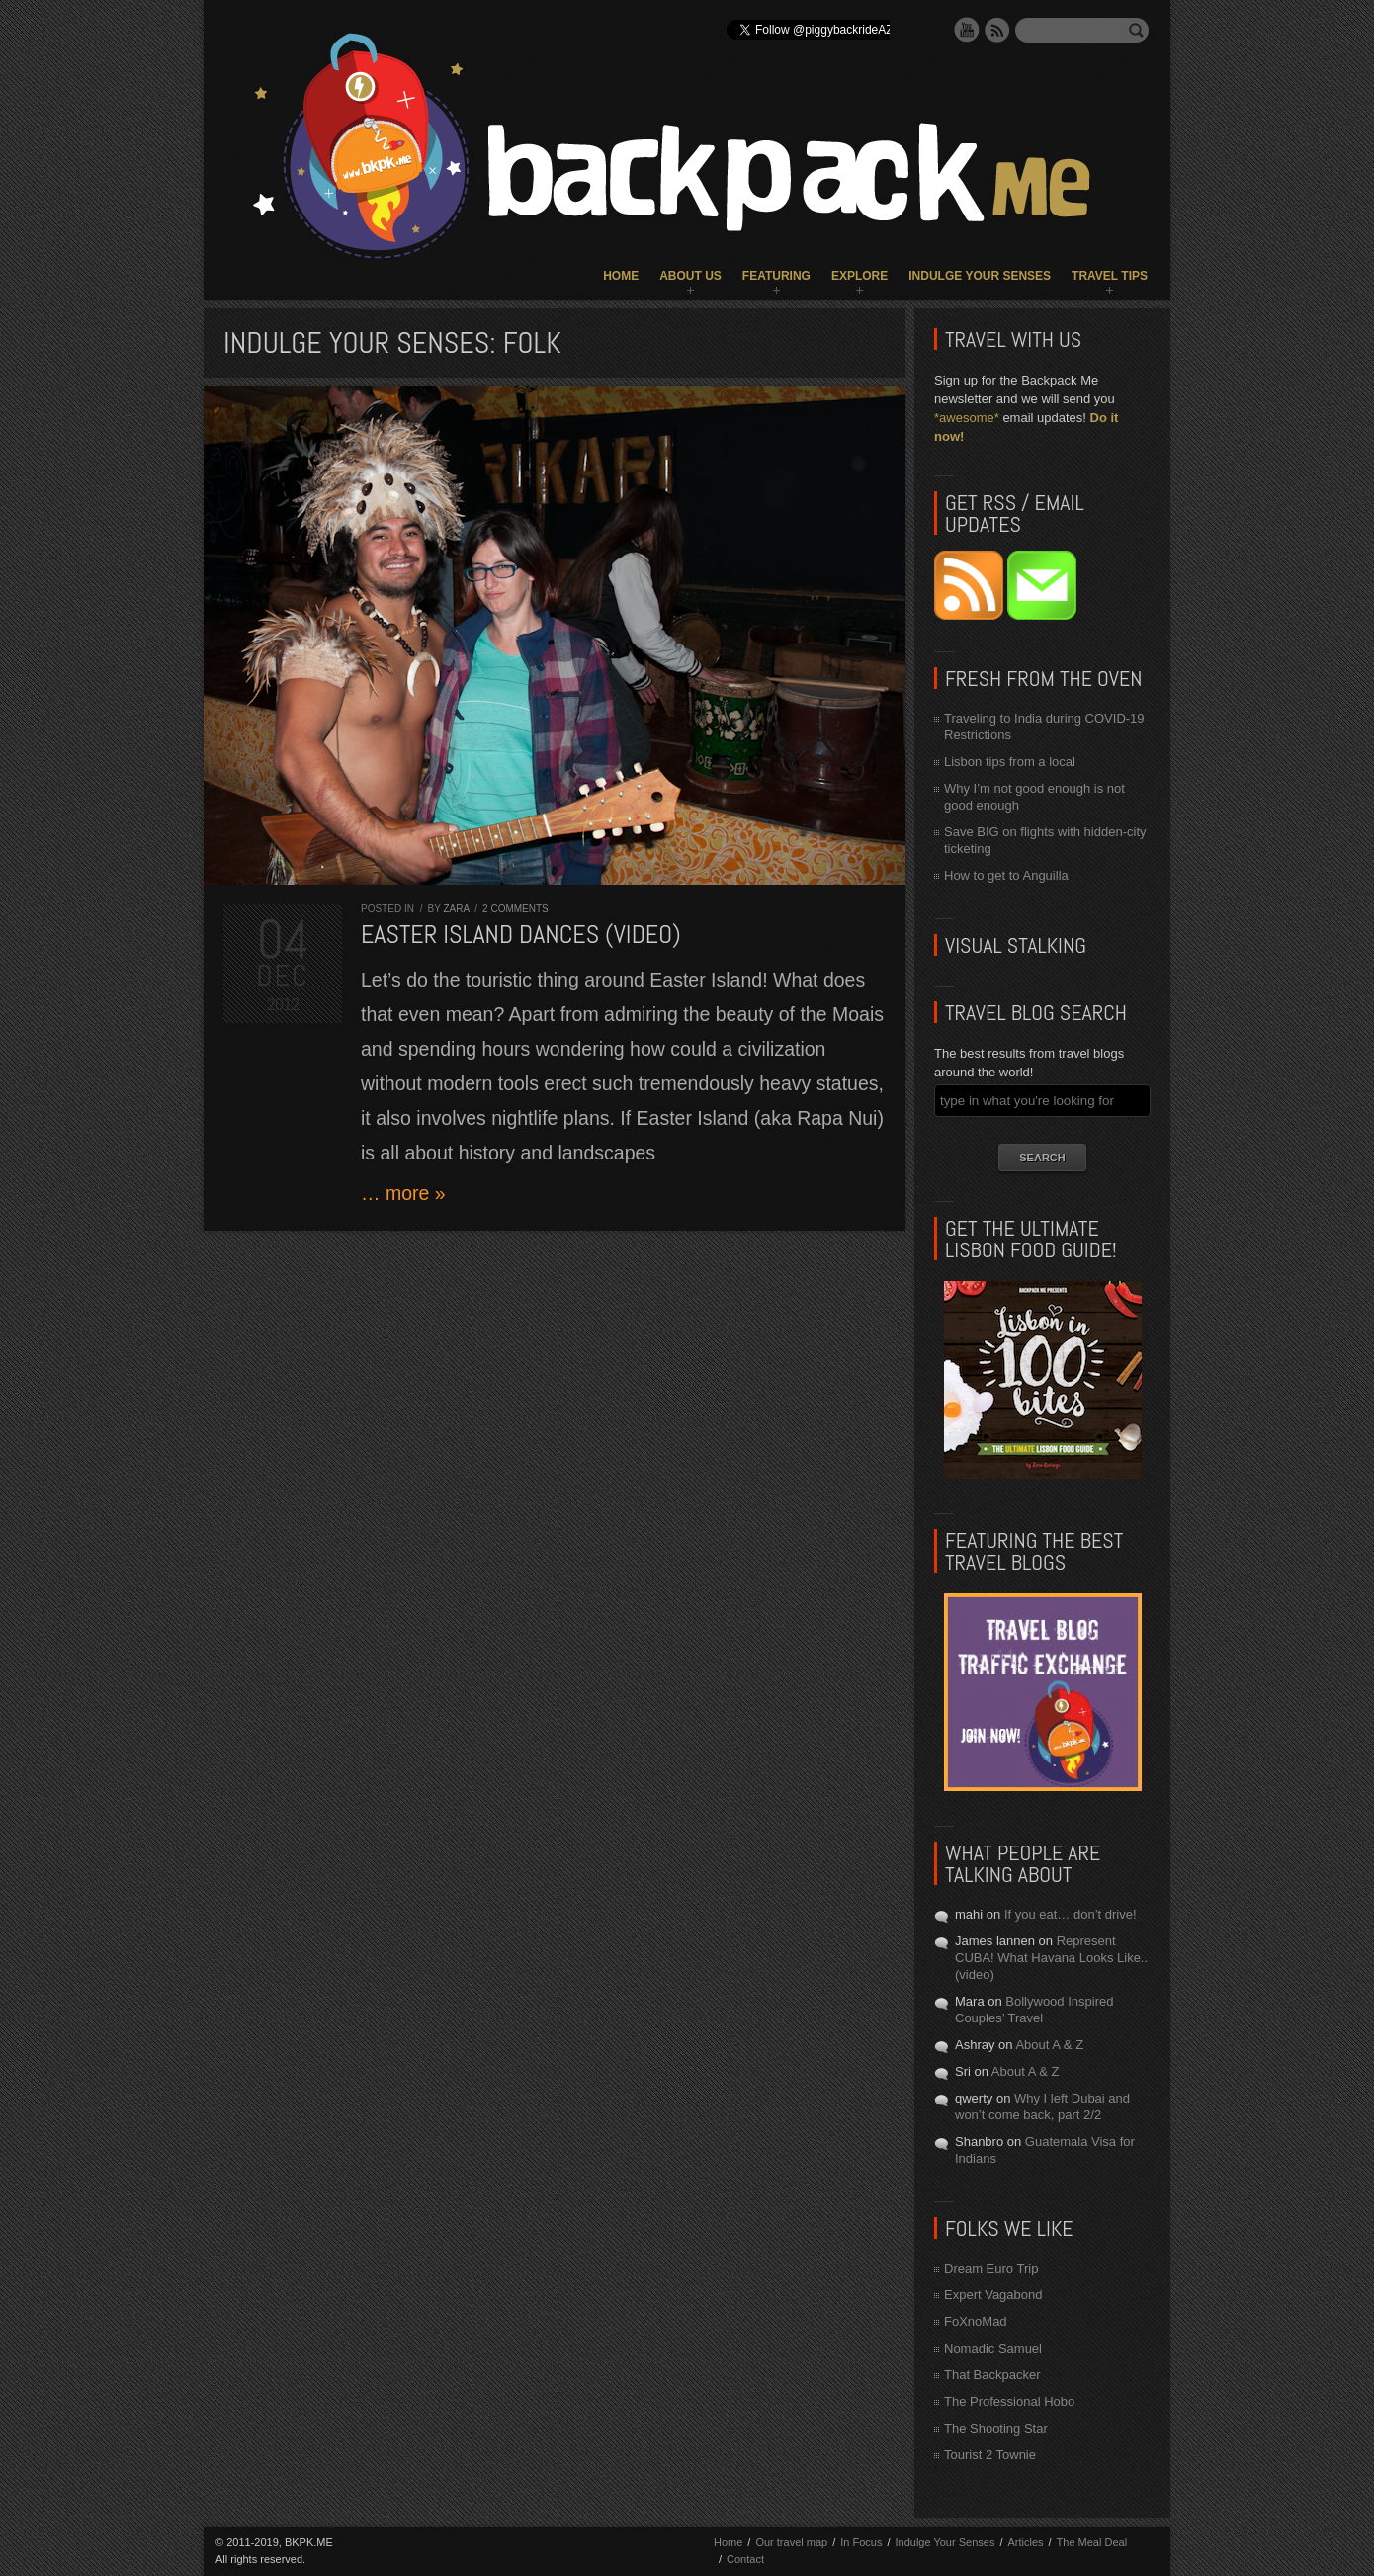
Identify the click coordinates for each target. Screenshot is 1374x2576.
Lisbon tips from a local (1009, 761)
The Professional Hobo (1009, 2401)
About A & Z (1049, 2044)
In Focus (861, 2542)
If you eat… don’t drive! (1070, 1914)
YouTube (967, 30)
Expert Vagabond (993, 2294)
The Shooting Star (996, 2428)
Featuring (776, 276)
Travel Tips (1110, 276)
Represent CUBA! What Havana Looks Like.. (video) (1051, 1957)
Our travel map (791, 2542)
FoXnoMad (975, 2321)
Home (621, 276)
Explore (859, 276)
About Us (690, 276)
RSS (997, 30)
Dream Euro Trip (991, 2268)
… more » (403, 1193)
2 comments (515, 908)
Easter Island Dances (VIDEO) (521, 934)
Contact (745, 2559)
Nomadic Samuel (993, 2348)
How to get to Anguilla (1006, 875)
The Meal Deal (1092, 2542)
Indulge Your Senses (979, 276)
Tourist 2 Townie (990, 2454)
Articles (1025, 2542)
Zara (456, 908)
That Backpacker (992, 2374)
